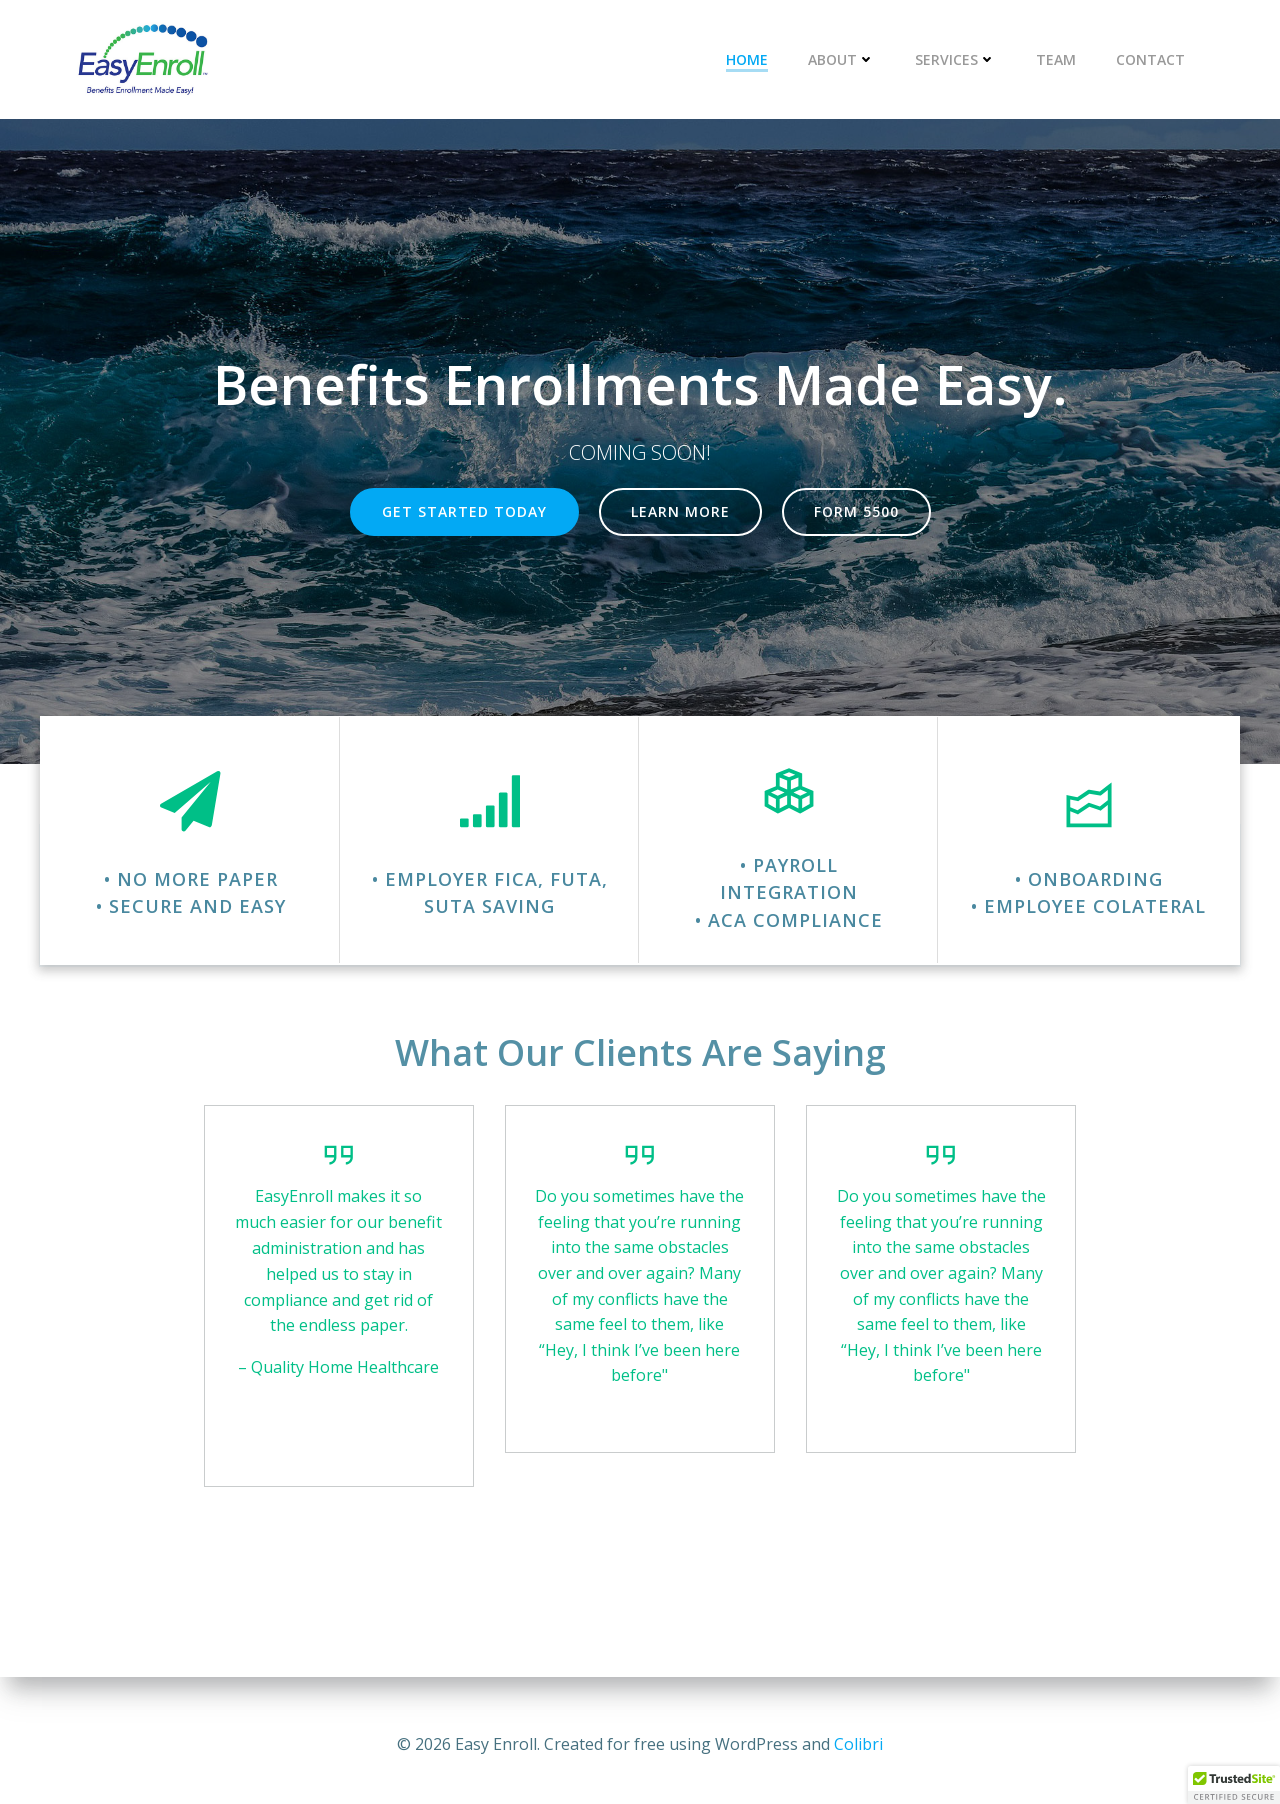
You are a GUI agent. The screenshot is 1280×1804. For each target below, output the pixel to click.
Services (957, 60)
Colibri (858, 1744)
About (843, 60)
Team (1058, 60)
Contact (1152, 60)
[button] (1234, 1785)
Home (749, 60)
